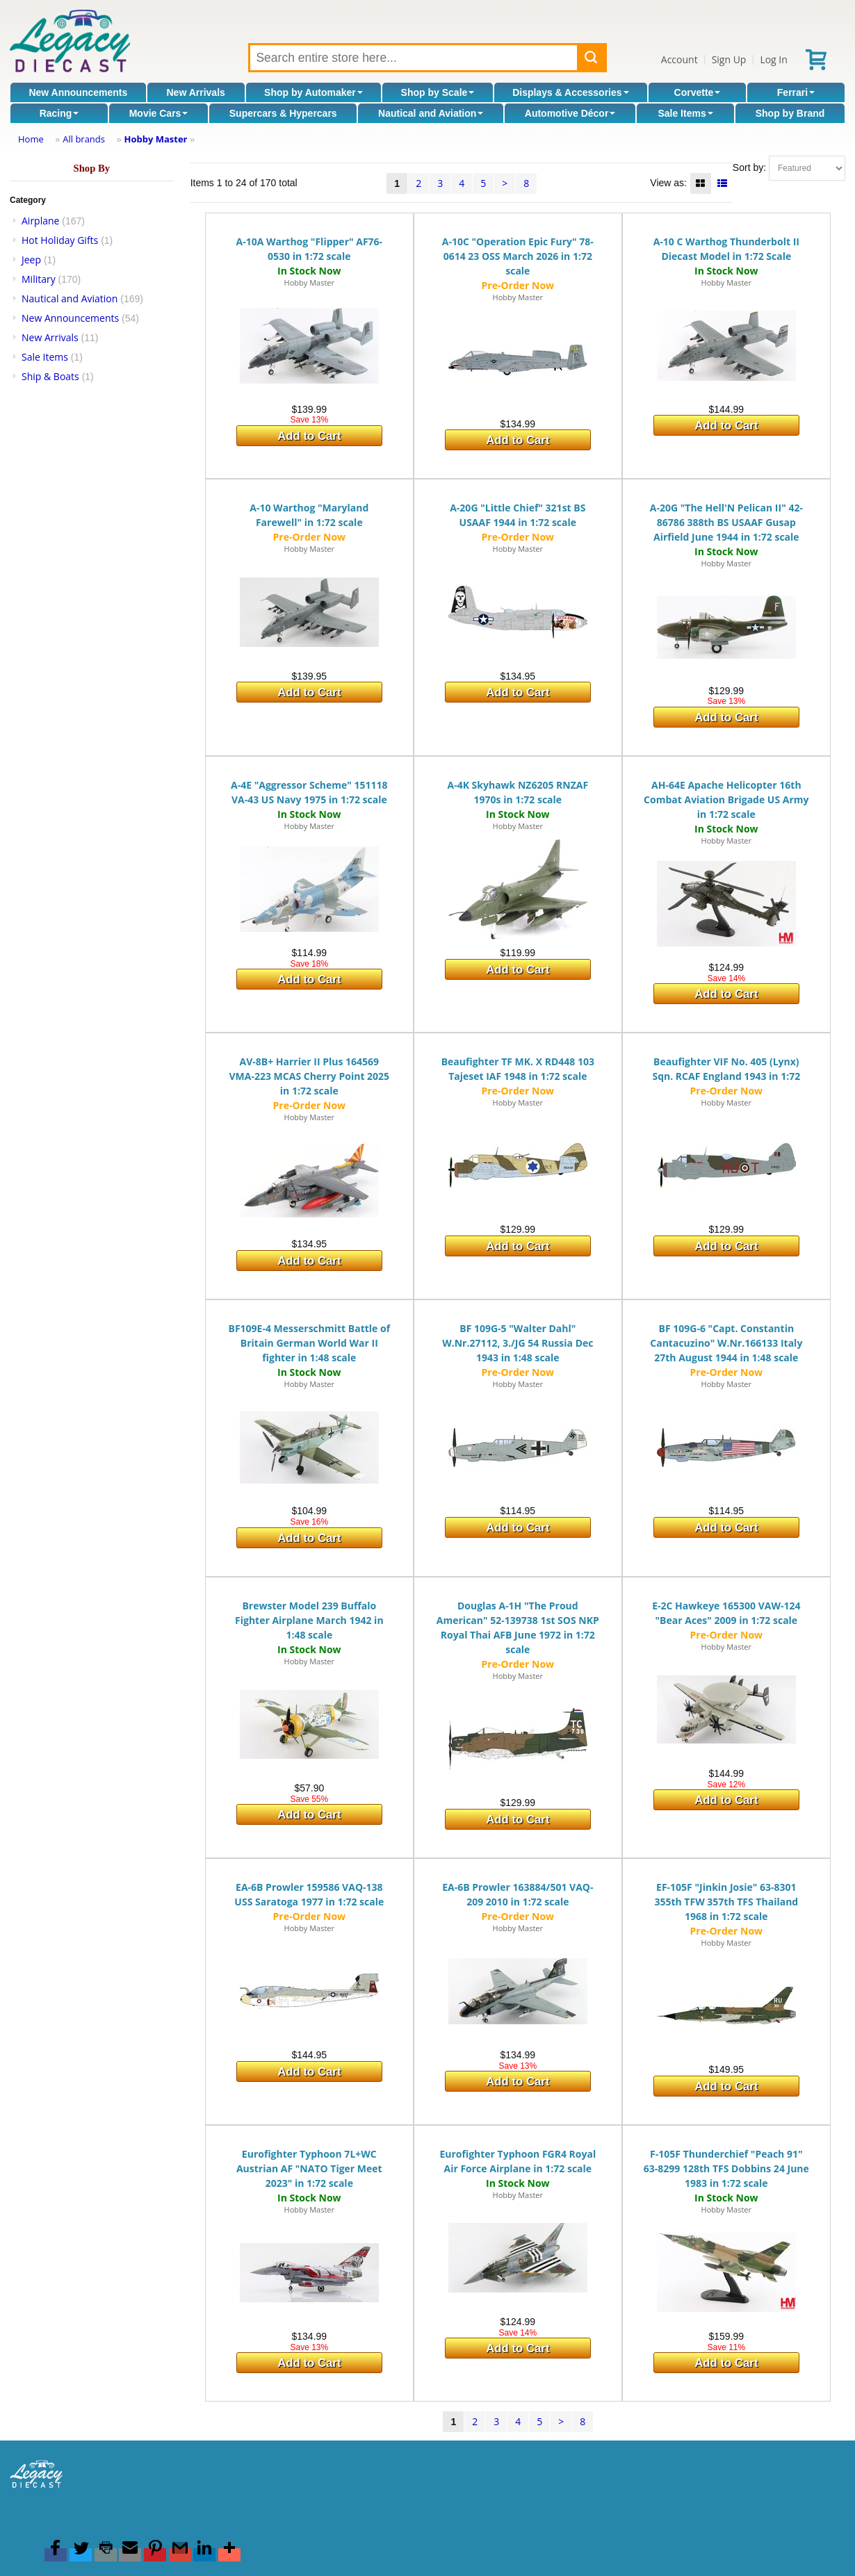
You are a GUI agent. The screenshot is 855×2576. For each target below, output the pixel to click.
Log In (773, 59)
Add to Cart (309, 436)
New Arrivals (196, 92)
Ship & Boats (50, 376)
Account (679, 59)
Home (31, 139)
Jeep (31, 259)
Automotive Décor (570, 113)
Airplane (40, 220)
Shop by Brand (790, 113)
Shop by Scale (438, 92)
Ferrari (796, 92)
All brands (84, 139)
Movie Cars (158, 113)
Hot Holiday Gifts (60, 240)
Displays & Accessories (570, 92)
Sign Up (729, 59)
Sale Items (685, 113)
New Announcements (77, 92)
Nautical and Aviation (430, 113)
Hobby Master (155, 139)
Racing (59, 113)
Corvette (697, 92)
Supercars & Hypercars (283, 113)
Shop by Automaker (313, 92)
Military (39, 279)
